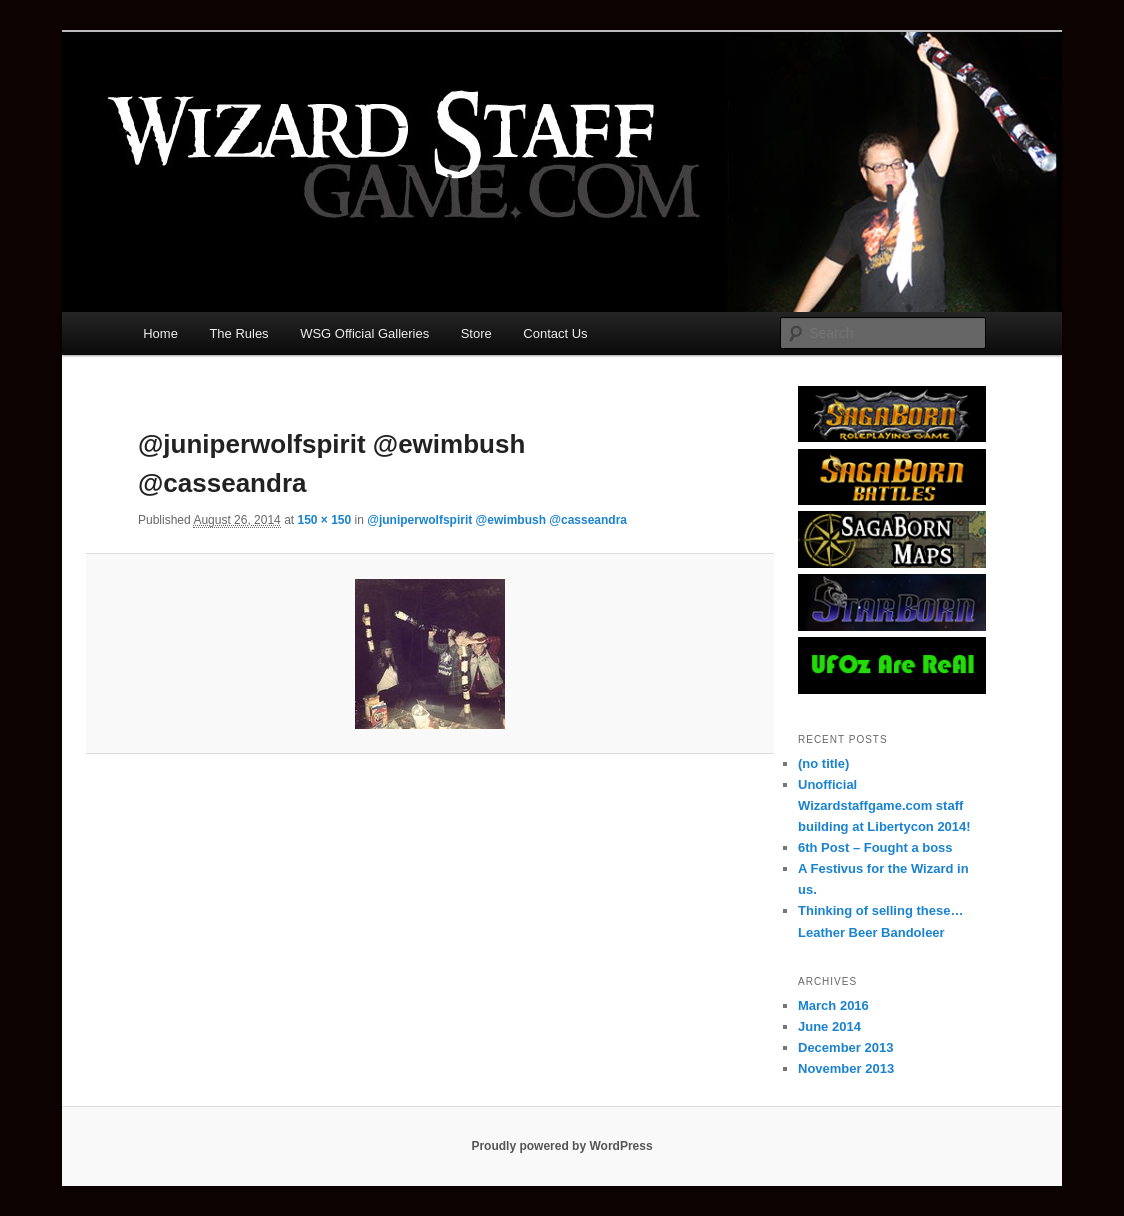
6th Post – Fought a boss (875, 847)
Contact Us (555, 333)
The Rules (238, 333)
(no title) (823, 763)
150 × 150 (324, 520)
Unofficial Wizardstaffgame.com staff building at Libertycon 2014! (884, 805)
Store (476, 333)
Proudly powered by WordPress (561, 1146)
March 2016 (833, 1005)
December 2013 (845, 1047)
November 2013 (846, 1068)
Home (160, 333)
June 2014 (829, 1026)
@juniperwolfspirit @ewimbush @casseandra (497, 520)
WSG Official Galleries (364, 333)
